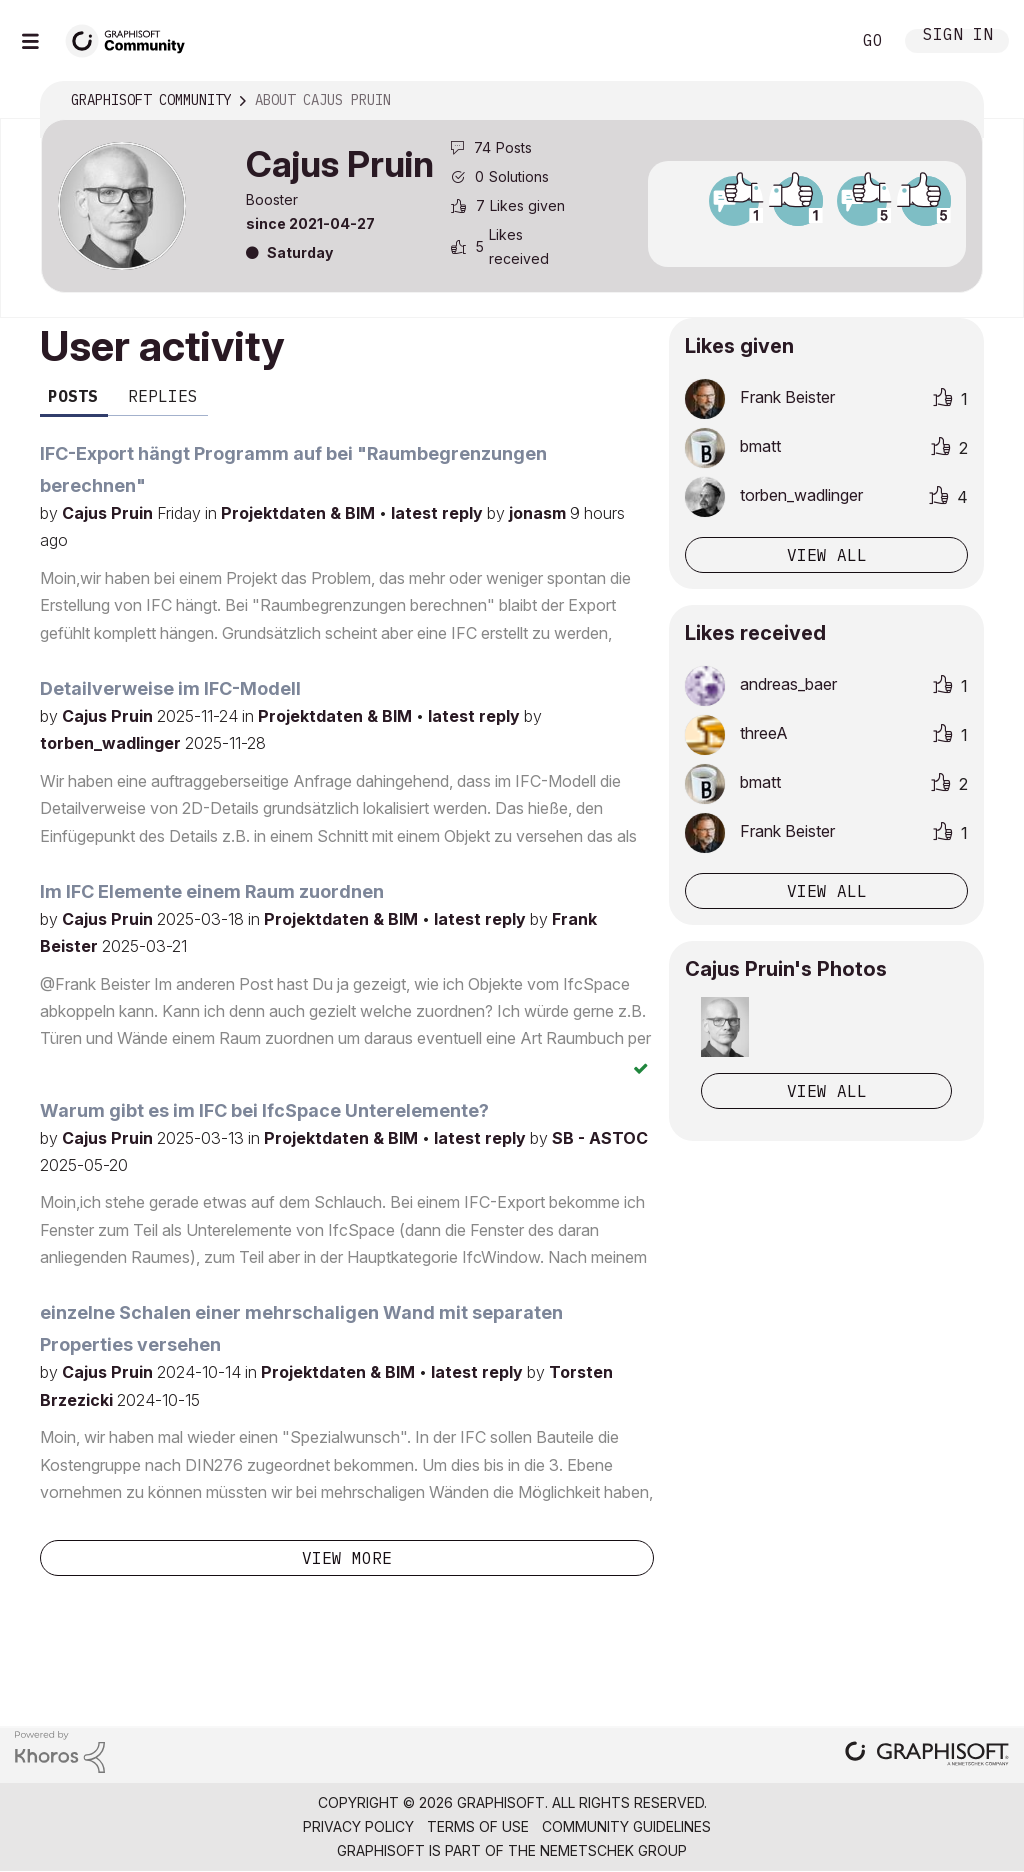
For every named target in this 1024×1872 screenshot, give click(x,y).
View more (347, 1558)
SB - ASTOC (600, 1138)
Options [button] (955, 101)
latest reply (439, 513)
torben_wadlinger (112, 743)
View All (827, 1091)
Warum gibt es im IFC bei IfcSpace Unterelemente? (264, 1110)
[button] (725, 1027)
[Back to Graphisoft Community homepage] (132, 38)
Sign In (958, 36)
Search (813, 41)
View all (827, 555)
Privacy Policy (358, 1826)
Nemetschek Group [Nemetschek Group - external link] (613, 1850)
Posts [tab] (73, 396)
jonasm (539, 513)
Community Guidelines (626, 1826)
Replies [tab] (163, 396)
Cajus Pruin (109, 513)
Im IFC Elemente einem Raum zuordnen (212, 891)
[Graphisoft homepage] (927, 1755)
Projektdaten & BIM (300, 513)
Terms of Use (478, 1826)
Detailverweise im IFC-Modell (170, 688)
